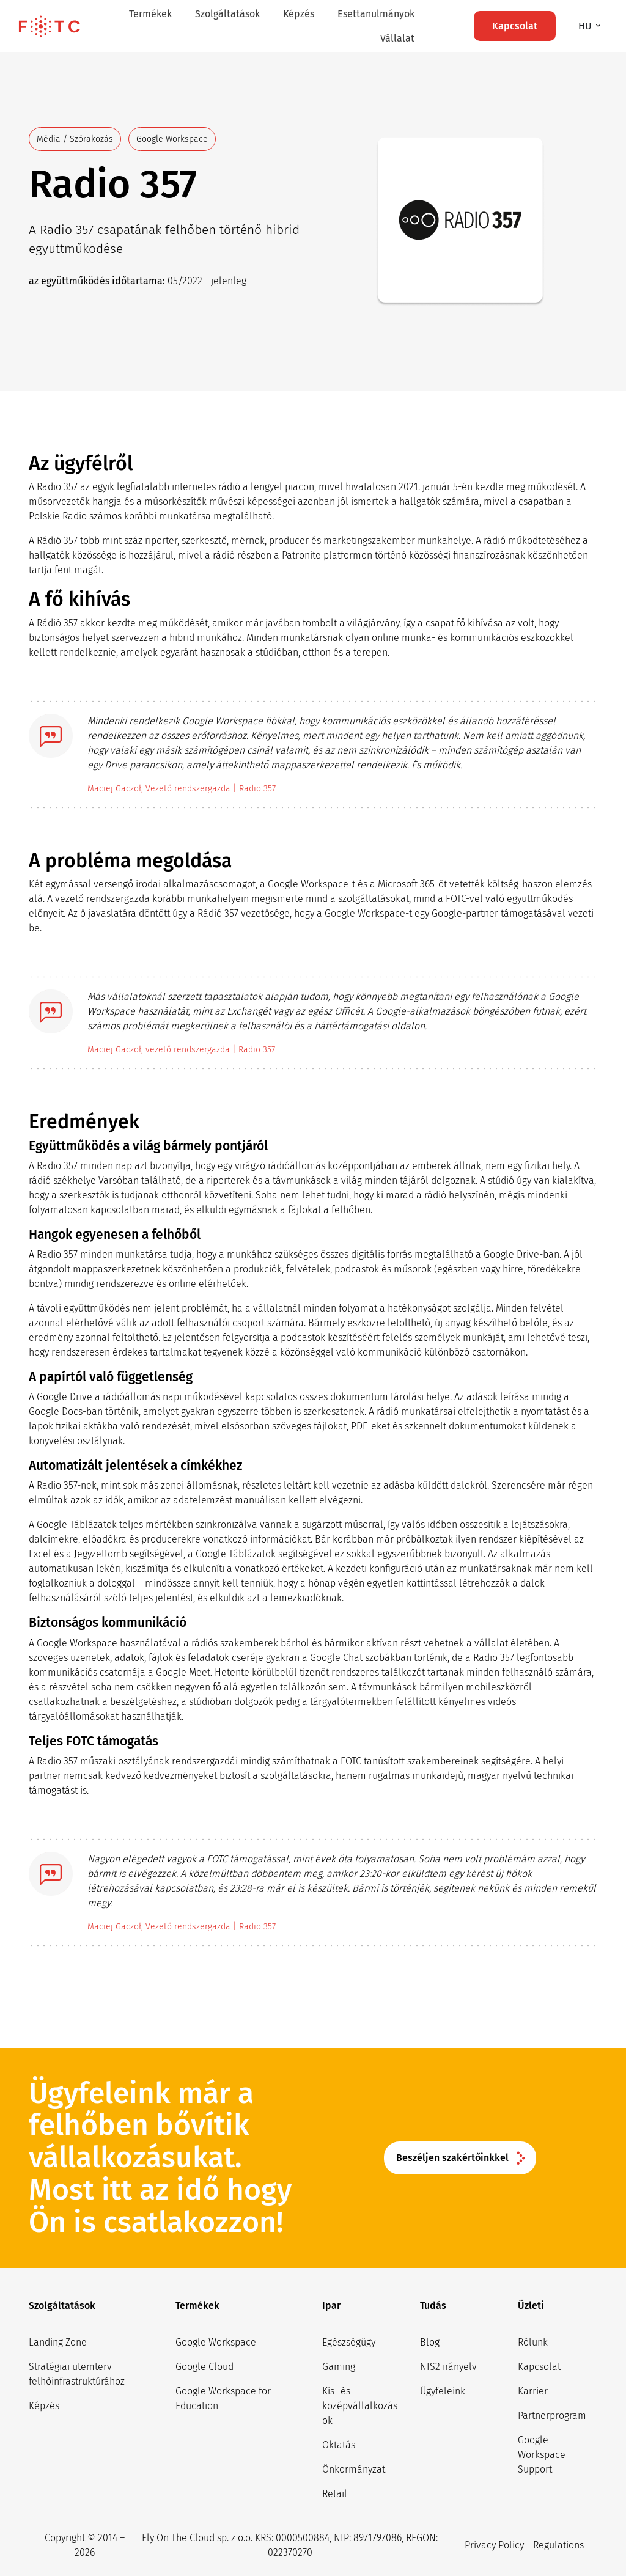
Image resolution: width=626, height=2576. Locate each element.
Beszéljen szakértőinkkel (452, 2157)
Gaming (338, 2366)
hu (586, 26)
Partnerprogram (552, 2415)
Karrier (533, 2391)
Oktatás (338, 2445)
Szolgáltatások (227, 14)
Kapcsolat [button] (514, 26)
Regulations (558, 2545)
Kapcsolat (539, 2366)
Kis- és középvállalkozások (359, 2405)
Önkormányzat (353, 2469)
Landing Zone (58, 2342)
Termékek (150, 14)
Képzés (298, 14)
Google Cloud (204, 2366)
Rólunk (533, 2342)
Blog (430, 2342)
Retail (334, 2494)
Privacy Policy (494, 2545)
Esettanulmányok (375, 14)
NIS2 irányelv (448, 2366)
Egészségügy (348, 2342)
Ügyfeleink (442, 2391)
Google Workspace (215, 2342)
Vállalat (397, 38)
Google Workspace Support (541, 2454)
